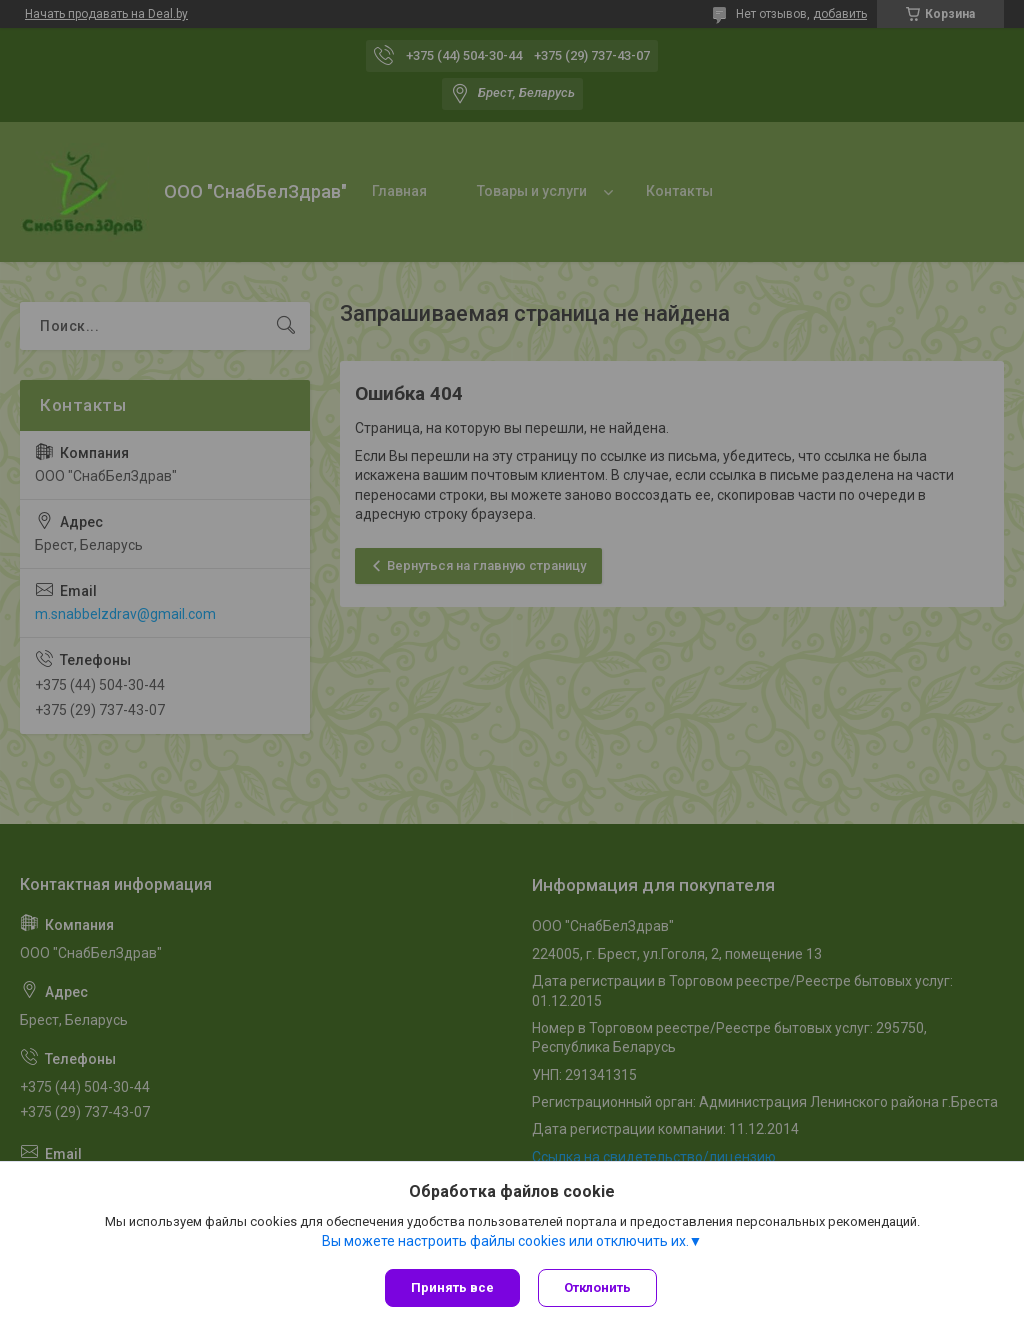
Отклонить (599, 1287)
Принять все (452, 1287)
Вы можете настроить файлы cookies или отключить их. (505, 1242)
